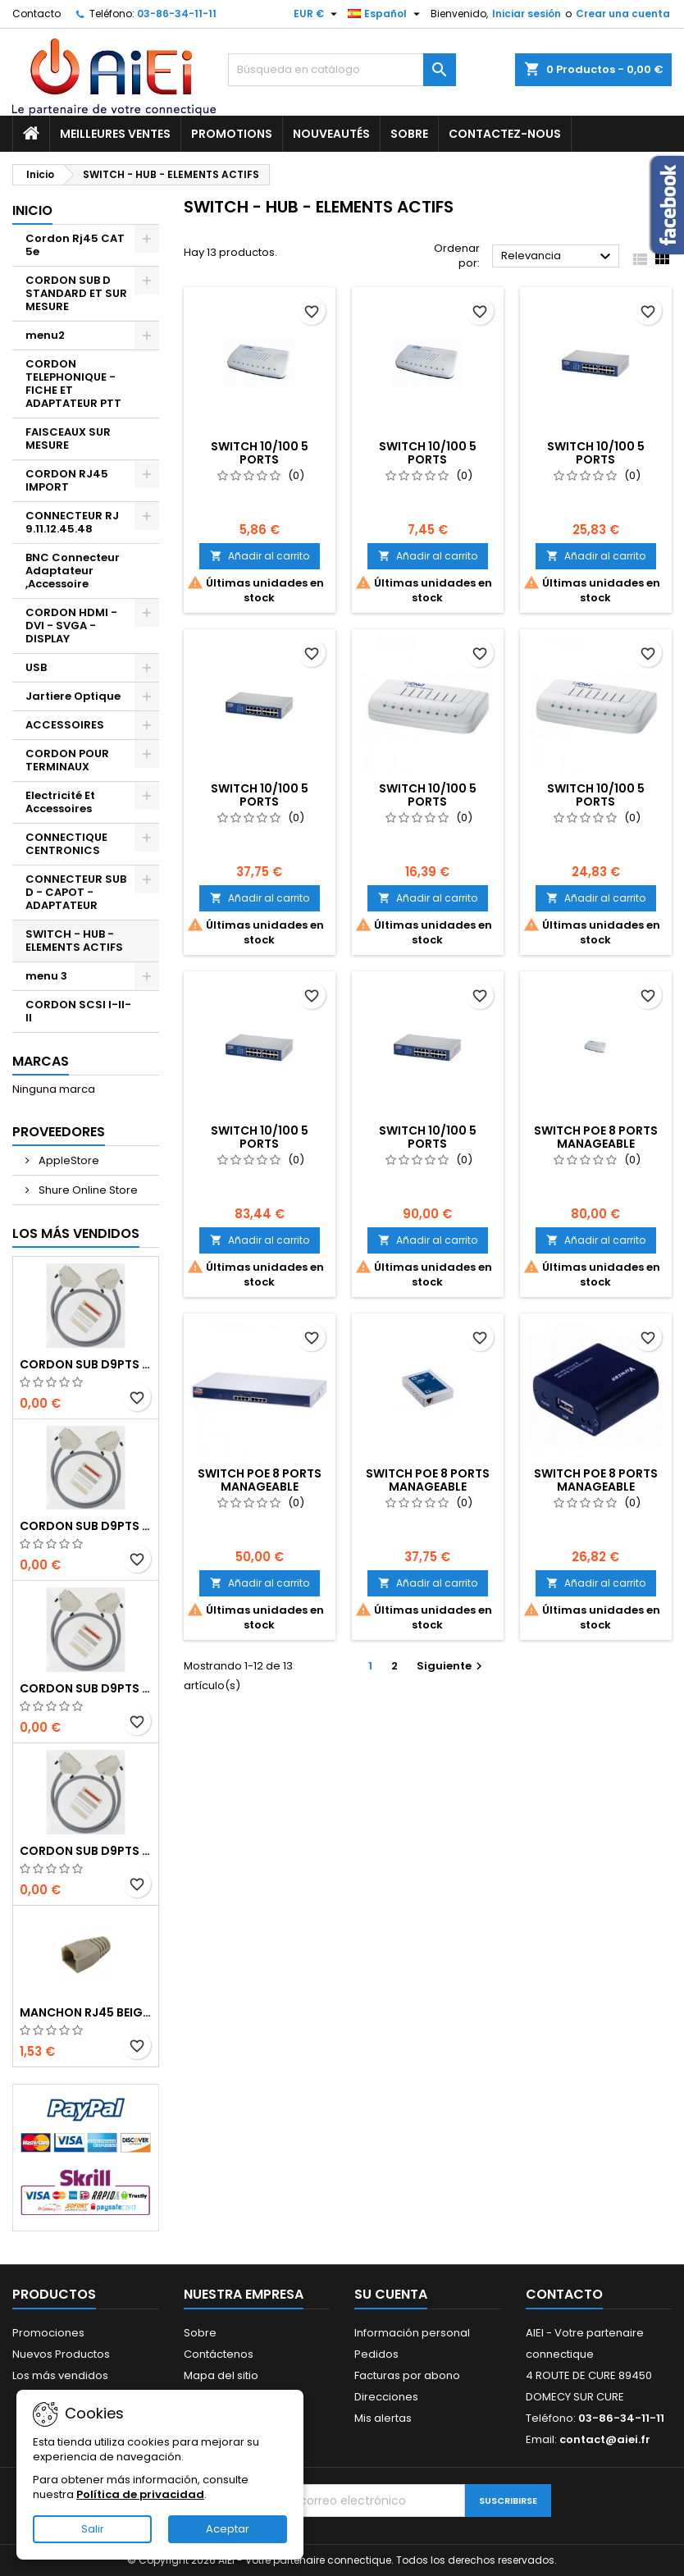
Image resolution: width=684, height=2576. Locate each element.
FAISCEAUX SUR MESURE (68, 438)
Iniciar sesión (526, 14)
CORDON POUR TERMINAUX (67, 760)
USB (36, 667)
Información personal (412, 2333)
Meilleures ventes (115, 134)
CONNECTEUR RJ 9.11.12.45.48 (72, 522)
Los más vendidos (75, 1233)
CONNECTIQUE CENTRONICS (66, 843)
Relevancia (558, 257)
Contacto (36, 14)
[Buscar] (342, 69)
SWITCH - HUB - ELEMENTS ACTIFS (74, 940)
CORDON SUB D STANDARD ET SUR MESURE (76, 293)
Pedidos (376, 2354)
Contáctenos (218, 2354)
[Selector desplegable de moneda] (317, 14)
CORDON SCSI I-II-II (78, 1011)
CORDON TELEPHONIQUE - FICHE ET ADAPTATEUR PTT (73, 383)
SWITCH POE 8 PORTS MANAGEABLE (596, 1137)
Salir (92, 2529)
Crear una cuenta (623, 14)
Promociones (48, 2333)
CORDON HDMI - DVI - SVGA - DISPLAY (71, 625)
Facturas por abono (407, 2375)
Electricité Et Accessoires (60, 802)
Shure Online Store (87, 1190)
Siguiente (451, 1666)
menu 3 (46, 976)
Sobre (409, 134)
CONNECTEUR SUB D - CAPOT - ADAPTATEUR (75, 892)
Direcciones (386, 2397)
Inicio (32, 210)
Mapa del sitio (221, 2375)
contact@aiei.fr (604, 2439)
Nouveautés (331, 134)
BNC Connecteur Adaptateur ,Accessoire (72, 570)
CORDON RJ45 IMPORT (66, 480)
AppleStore (67, 1160)
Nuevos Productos (61, 2354)
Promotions (231, 134)
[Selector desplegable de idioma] (386, 14)
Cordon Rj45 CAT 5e (75, 245)
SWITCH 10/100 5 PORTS (259, 453)
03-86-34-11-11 (177, 14)
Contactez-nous (505, 134)
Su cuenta (390, 2294)
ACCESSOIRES (64, 725)
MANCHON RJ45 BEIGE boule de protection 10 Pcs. (86, 2012)
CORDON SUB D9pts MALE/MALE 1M (86, 1364)
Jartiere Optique (73, 696)
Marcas (40, 1061)
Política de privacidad (140, 2494)
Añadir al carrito (259, 556)
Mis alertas (383, 2418)
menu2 (45, 335)
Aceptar (227, 2529)
